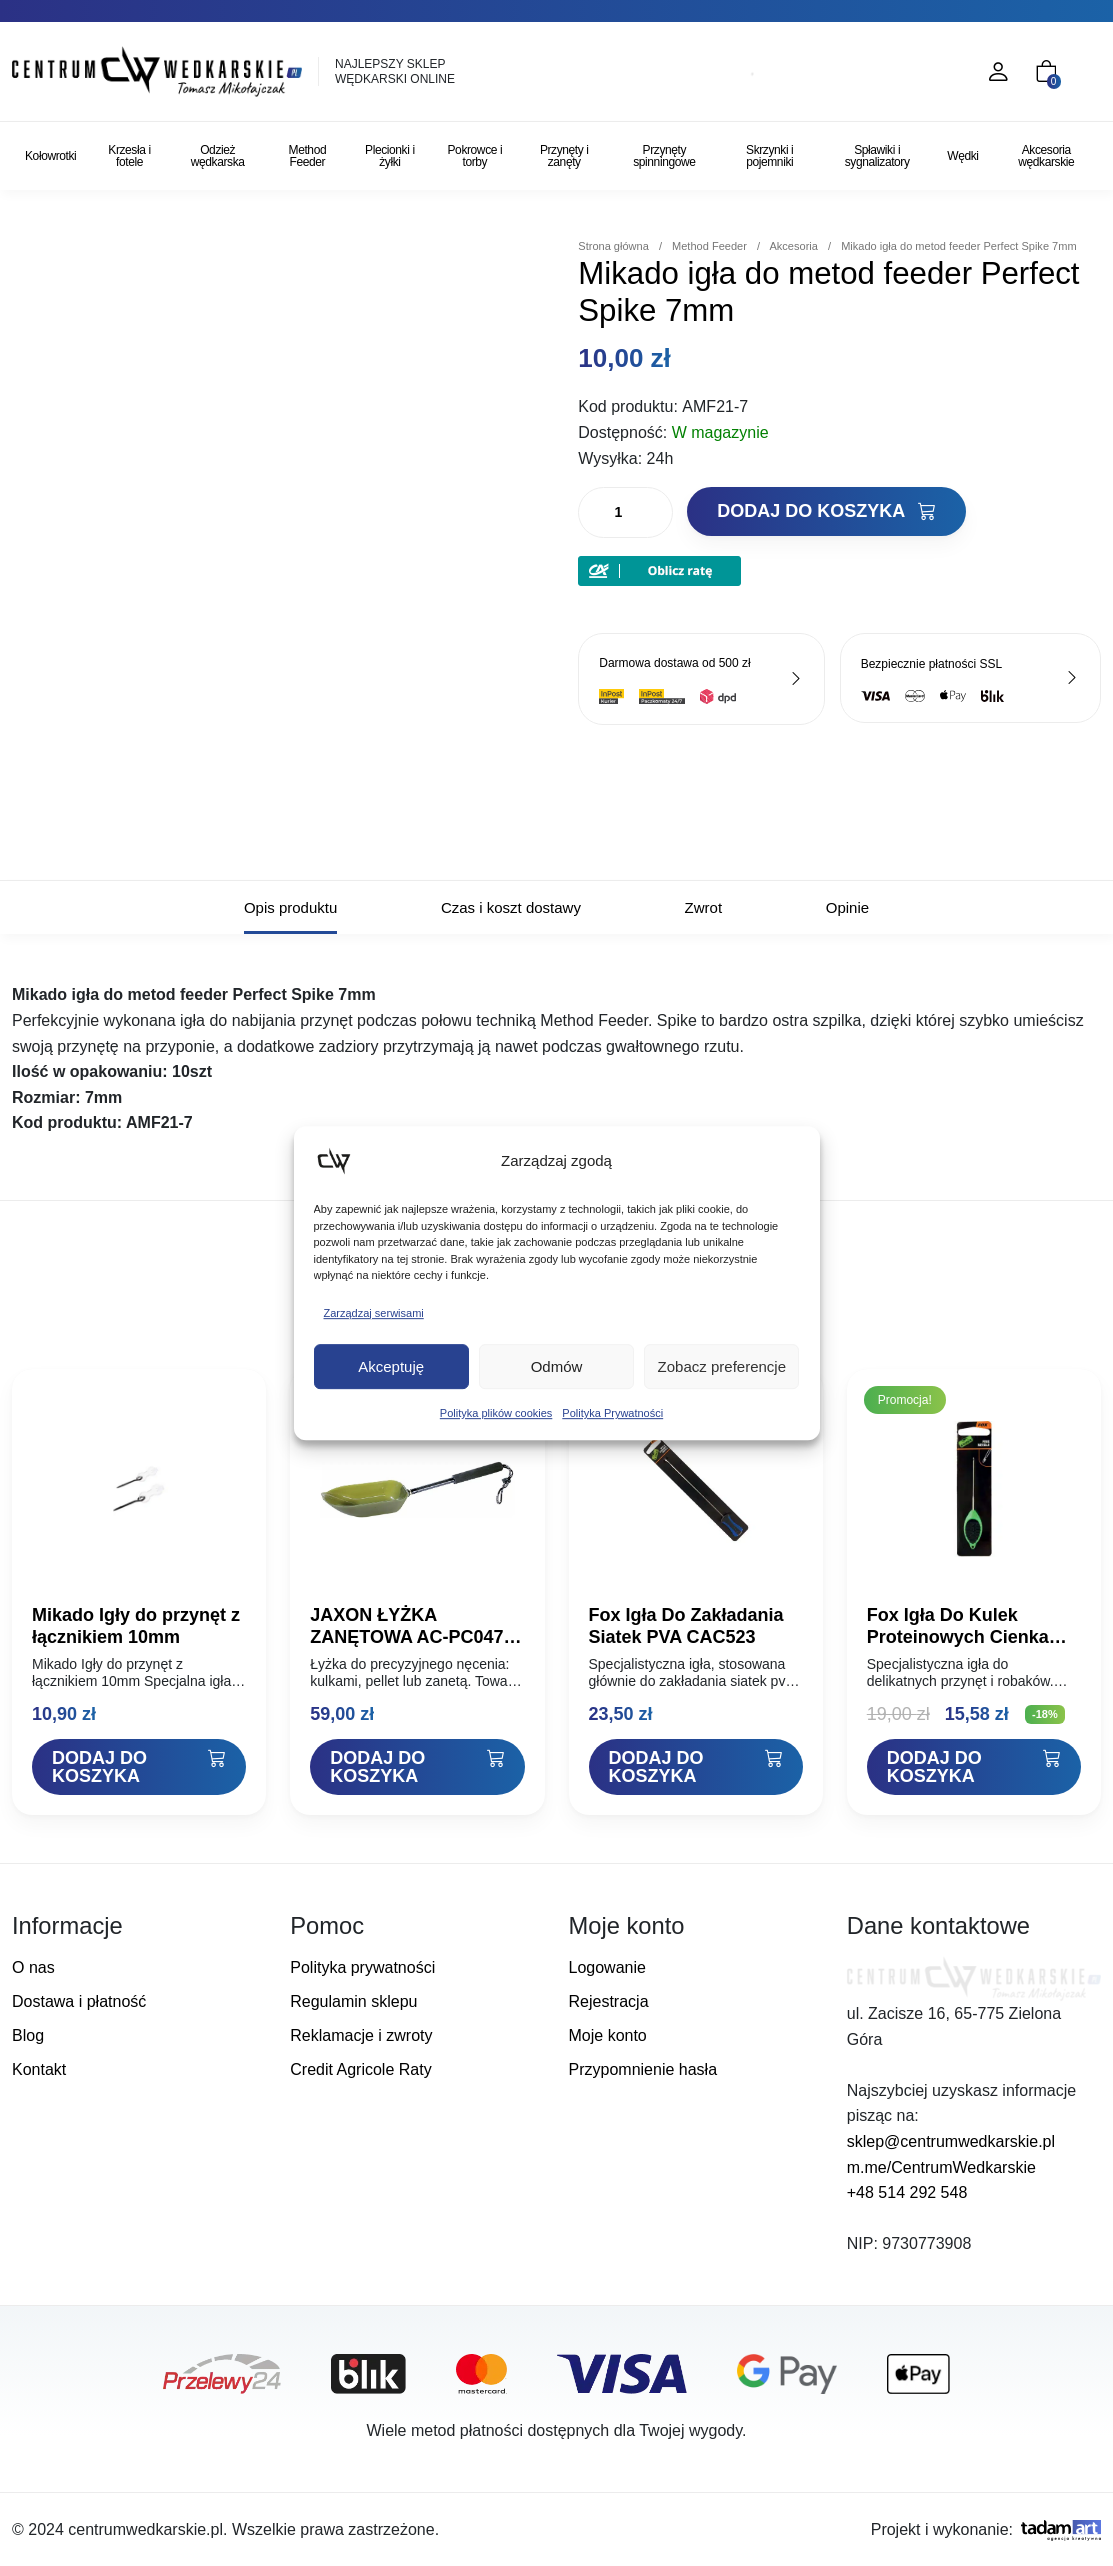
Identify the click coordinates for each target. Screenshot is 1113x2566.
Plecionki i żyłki (390, 156)
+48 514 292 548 (907, 2192)
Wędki (962, 156)
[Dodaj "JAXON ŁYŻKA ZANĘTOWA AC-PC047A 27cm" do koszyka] (417, 1767)
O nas (33, 1967)
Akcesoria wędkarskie (1046, 156)
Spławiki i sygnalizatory (877, 156)
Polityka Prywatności (612, 1413)
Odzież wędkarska (218, 156)
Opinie (847, 907)
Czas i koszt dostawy (511, 907)
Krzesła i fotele (129, 156)
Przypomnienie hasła (643, 2069)
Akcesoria (793, 246)
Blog (28, 2035)
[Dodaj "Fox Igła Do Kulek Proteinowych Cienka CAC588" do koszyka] (974, 1767)
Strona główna (613, 246)
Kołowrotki (50, 156)
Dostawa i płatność (79, 2001)
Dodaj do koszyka (826, 511)
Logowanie (607, 1967)
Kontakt (39, 2069)
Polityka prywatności (362, 1967)
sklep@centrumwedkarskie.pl (951, 2141)
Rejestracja (609, 2001)
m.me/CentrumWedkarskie (941, 2167)
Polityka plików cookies (496, 1413)
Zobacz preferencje (722, 1366)
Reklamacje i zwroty (361, 2035)
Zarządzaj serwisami (374, 1313)
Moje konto (608, 2035)
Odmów (557, 1366)
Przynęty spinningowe (664, 156)
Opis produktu (290, 907)
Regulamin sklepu (353, 2001)
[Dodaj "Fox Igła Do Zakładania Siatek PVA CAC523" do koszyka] (696, 1767)
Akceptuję (391, 1366)
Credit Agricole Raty (360, 2069)
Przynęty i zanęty (564, 156)
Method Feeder (308, 156)
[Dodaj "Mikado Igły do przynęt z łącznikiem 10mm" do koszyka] (139, 1767)
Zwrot (704, 907)
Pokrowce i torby (475, 156)
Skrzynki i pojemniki (769, 156)
